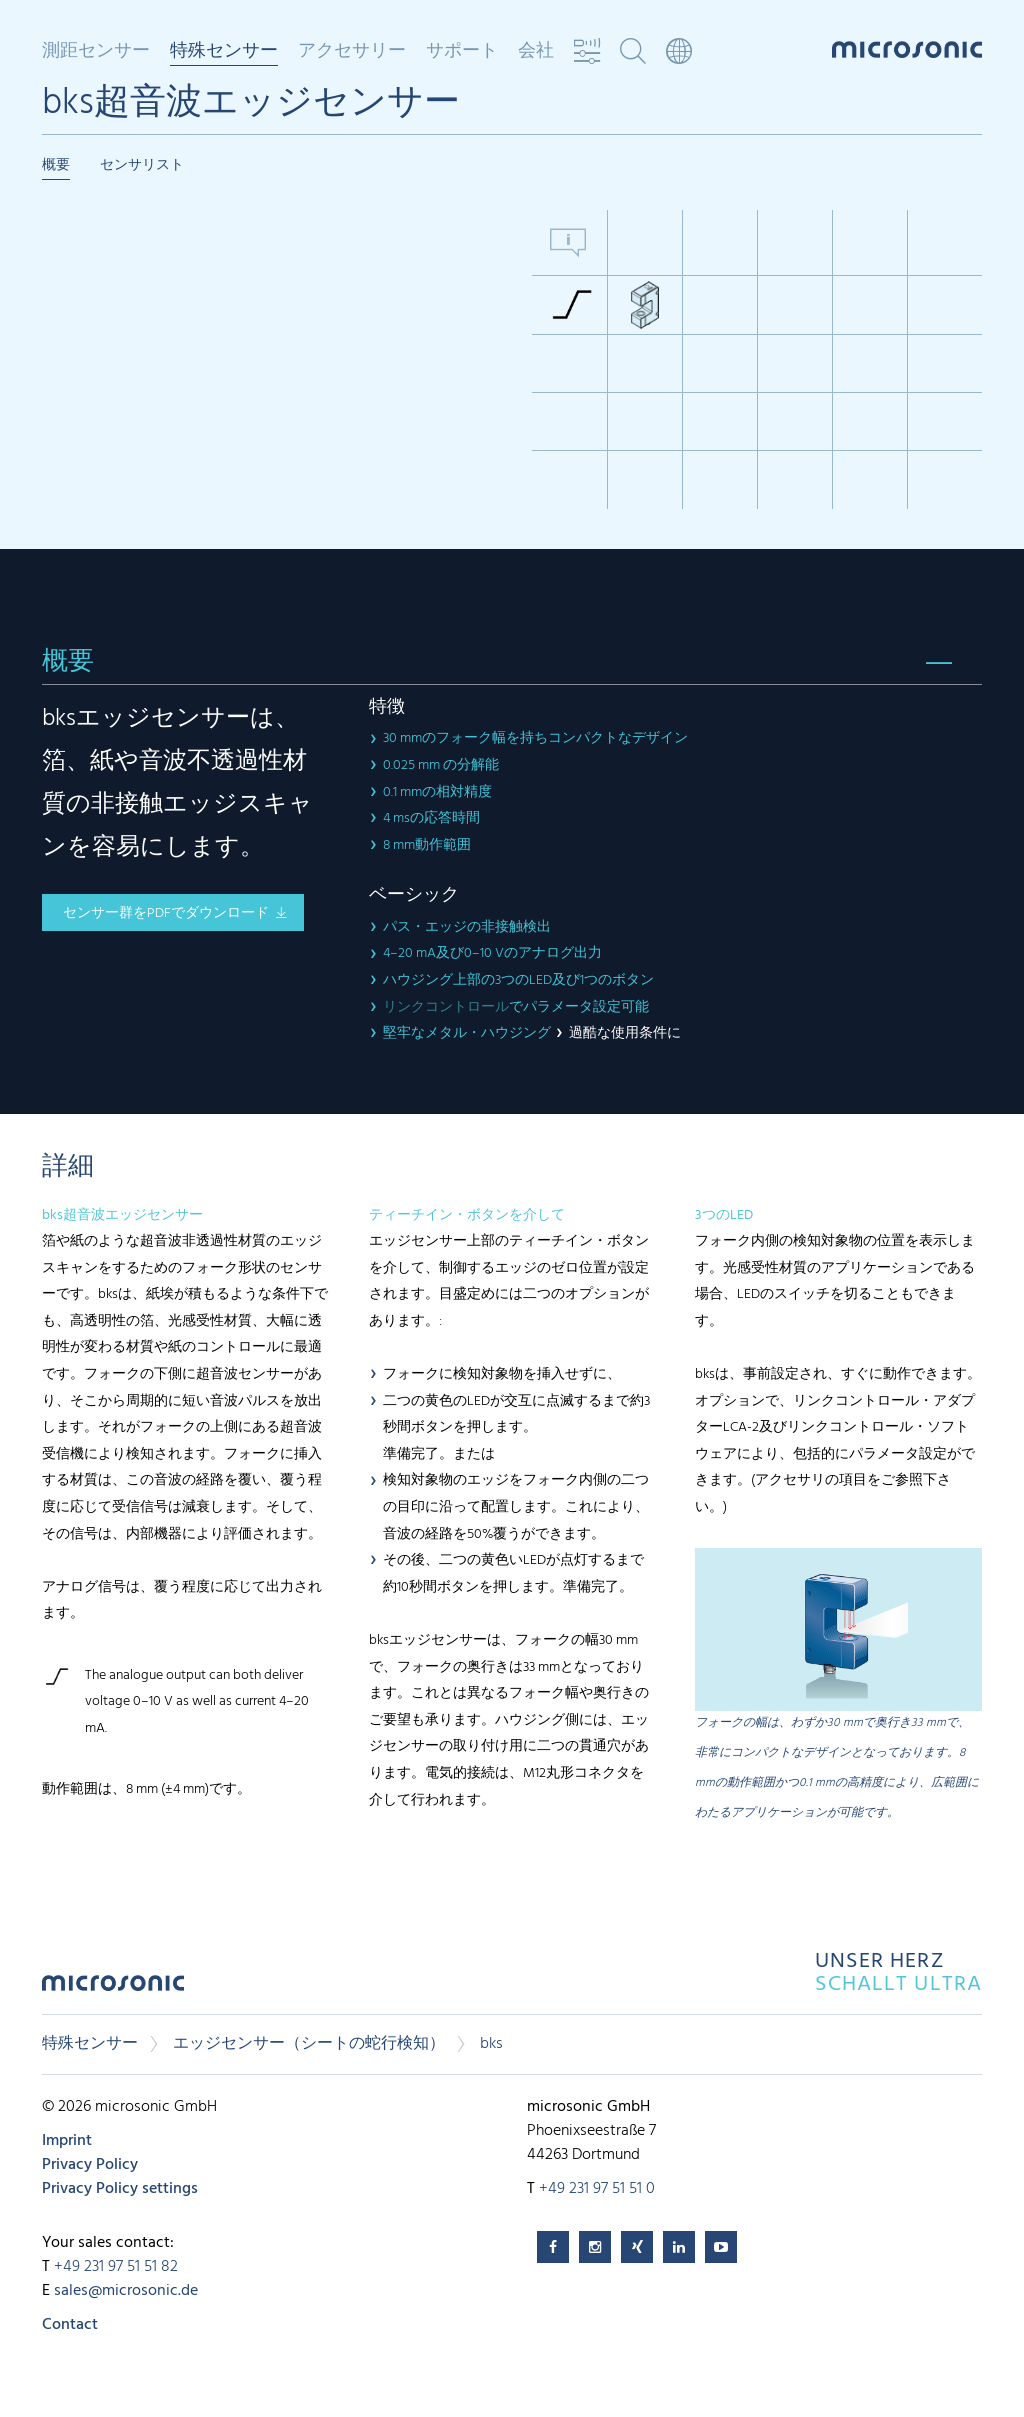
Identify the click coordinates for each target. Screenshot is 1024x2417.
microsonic (113, 1988)
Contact (70, 2325)
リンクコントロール (446, 1007)
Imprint (67, 2141)
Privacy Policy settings (120, 2189)
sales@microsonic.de (126, 2291)
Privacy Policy (90, 2165)
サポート (462, 52)
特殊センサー (224, 53)
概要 (56, 165)
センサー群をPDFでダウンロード (166, 913)
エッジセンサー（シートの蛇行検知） (309, 2044)
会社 (536, 52)
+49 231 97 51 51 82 (116, 2267)
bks (491, 2044)
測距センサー (96, 52)
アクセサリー (352, 52)
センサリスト (142, 165)
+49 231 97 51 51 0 (597, 2189)
